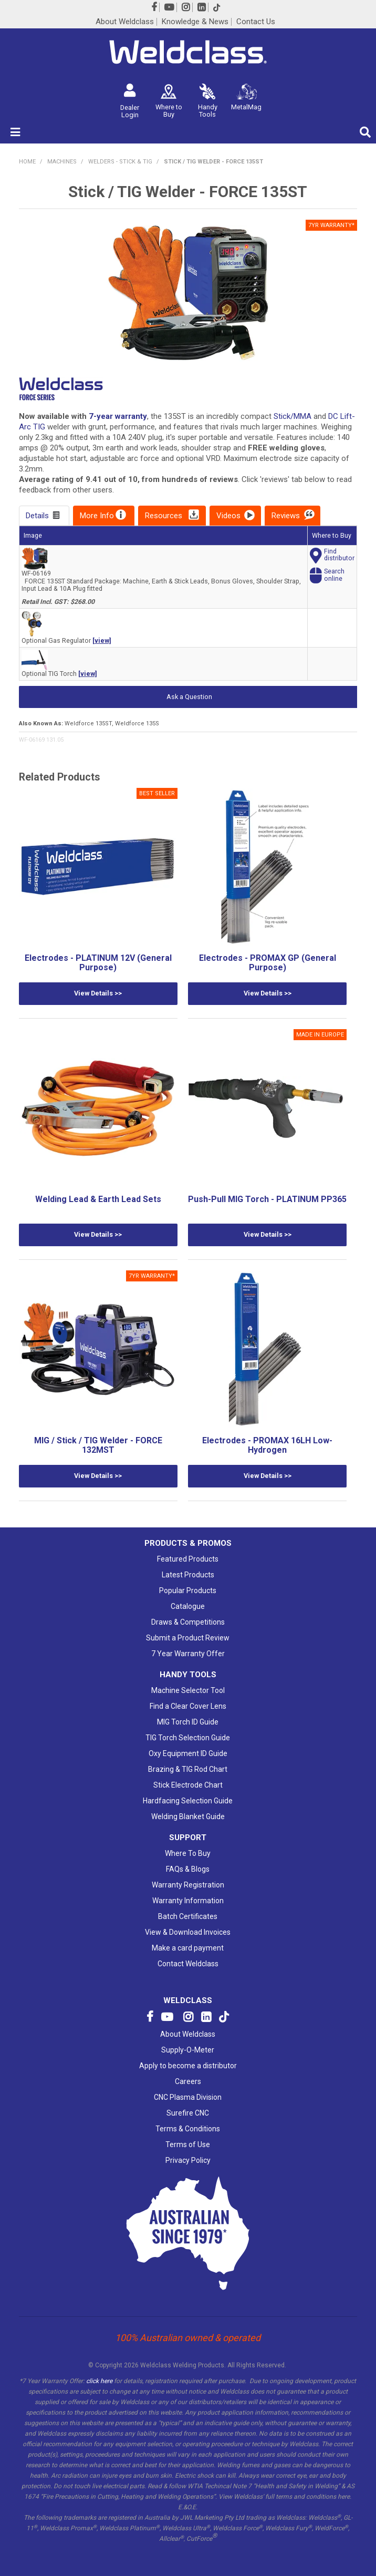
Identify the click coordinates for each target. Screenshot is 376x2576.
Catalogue (188, 1606)
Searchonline (334, 575)
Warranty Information (188, 1900)
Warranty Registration (188, 1885)
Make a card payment (188, 1948)
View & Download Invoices (188, 1932)
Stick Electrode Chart (188, 1785)
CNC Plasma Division (188, 2097)
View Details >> (98, 993)
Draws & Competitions (188, 1622)
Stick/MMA (292, 416)
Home (27, 161)
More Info (97, 515)
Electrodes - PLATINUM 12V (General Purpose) (98, 962)
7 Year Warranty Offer (188, 1653)
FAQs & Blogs (188, 1869)
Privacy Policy (188, 2160)
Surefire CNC (187, 2113)
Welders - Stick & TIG (120, 161)
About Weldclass (125, 22)
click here (99, 2381)
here (344, 2496)
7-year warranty (118, 416)
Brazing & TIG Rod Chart (187, 1769)
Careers (188, 2081)
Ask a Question (189, 697)
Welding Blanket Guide (188, 1816)
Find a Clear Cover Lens (188, 1706)
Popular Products (187, 1590)
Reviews (285, 515)
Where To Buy (188, 1853)
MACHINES (62, 161)
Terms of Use (187, 2144)
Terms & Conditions (187, 2129)
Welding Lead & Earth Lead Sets (98, 1199)
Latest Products (188, 1575)
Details (37, 515)
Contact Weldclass (188, 1963)
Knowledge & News (195, 22)
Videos (228, 515)
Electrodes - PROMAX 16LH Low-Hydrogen (267, 1445)
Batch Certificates (187, 1916)
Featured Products (187, 1559)
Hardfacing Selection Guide (188, 1801)
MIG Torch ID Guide (187, 1722)
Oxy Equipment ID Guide (188, 1753)
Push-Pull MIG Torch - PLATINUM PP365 (267, 1199)
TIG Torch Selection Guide (187, 1737)
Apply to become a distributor (188, 2065)
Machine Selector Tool (188, 1690)
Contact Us (255, 22)
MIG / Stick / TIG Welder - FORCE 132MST (98, 1445)
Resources (163, 515)
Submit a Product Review (187, 1638)
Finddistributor (339, 555)
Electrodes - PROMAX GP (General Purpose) (267, 962)
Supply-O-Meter (187, 2050)
